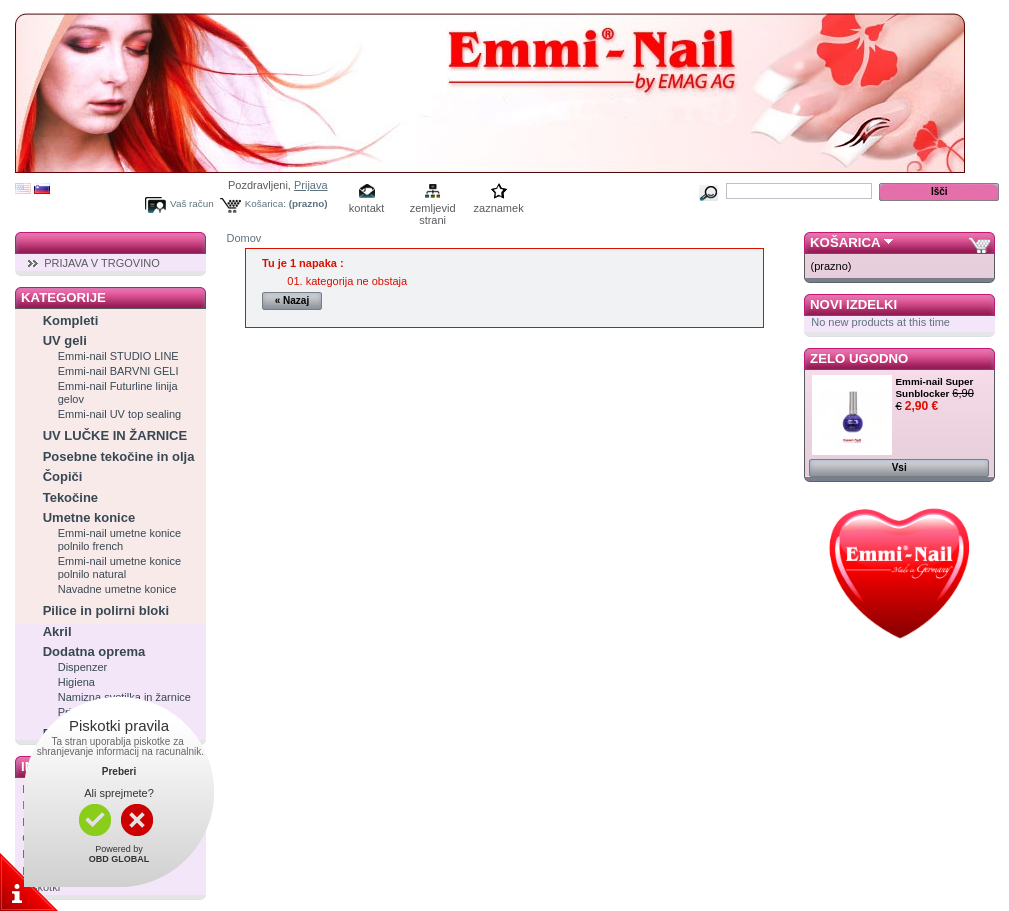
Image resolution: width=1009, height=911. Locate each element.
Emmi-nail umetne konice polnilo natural (120, 567)
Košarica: (265, 203)
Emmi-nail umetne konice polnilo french (120, 539)
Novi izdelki (853, 304)
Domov (244, 238)
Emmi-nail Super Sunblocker (935, 387)
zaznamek (499, 208)
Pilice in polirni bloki (106, 610)
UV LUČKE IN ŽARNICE (115, 435)
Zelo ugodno (859, 358)
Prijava (311, 185)
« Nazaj (292, 300)
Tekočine (70, 497)
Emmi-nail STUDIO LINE (118, 356)
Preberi (119, 771)
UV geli (65, 340)
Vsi (899, 467)
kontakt (366, 208)
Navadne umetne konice (117, 589)
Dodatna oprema (94, 651)
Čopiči (63, 476)
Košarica (845, 242)
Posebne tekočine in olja (119, 456)
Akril (57, 631)
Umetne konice (89, 517)
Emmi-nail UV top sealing (120, 414)
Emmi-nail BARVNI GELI (118, 371)
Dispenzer (83, 667)
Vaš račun (192, 203)
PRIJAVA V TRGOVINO (102, 263)
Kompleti (71, 320)
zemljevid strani (433, 209)
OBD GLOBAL (119, 859)
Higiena (76, 682)
